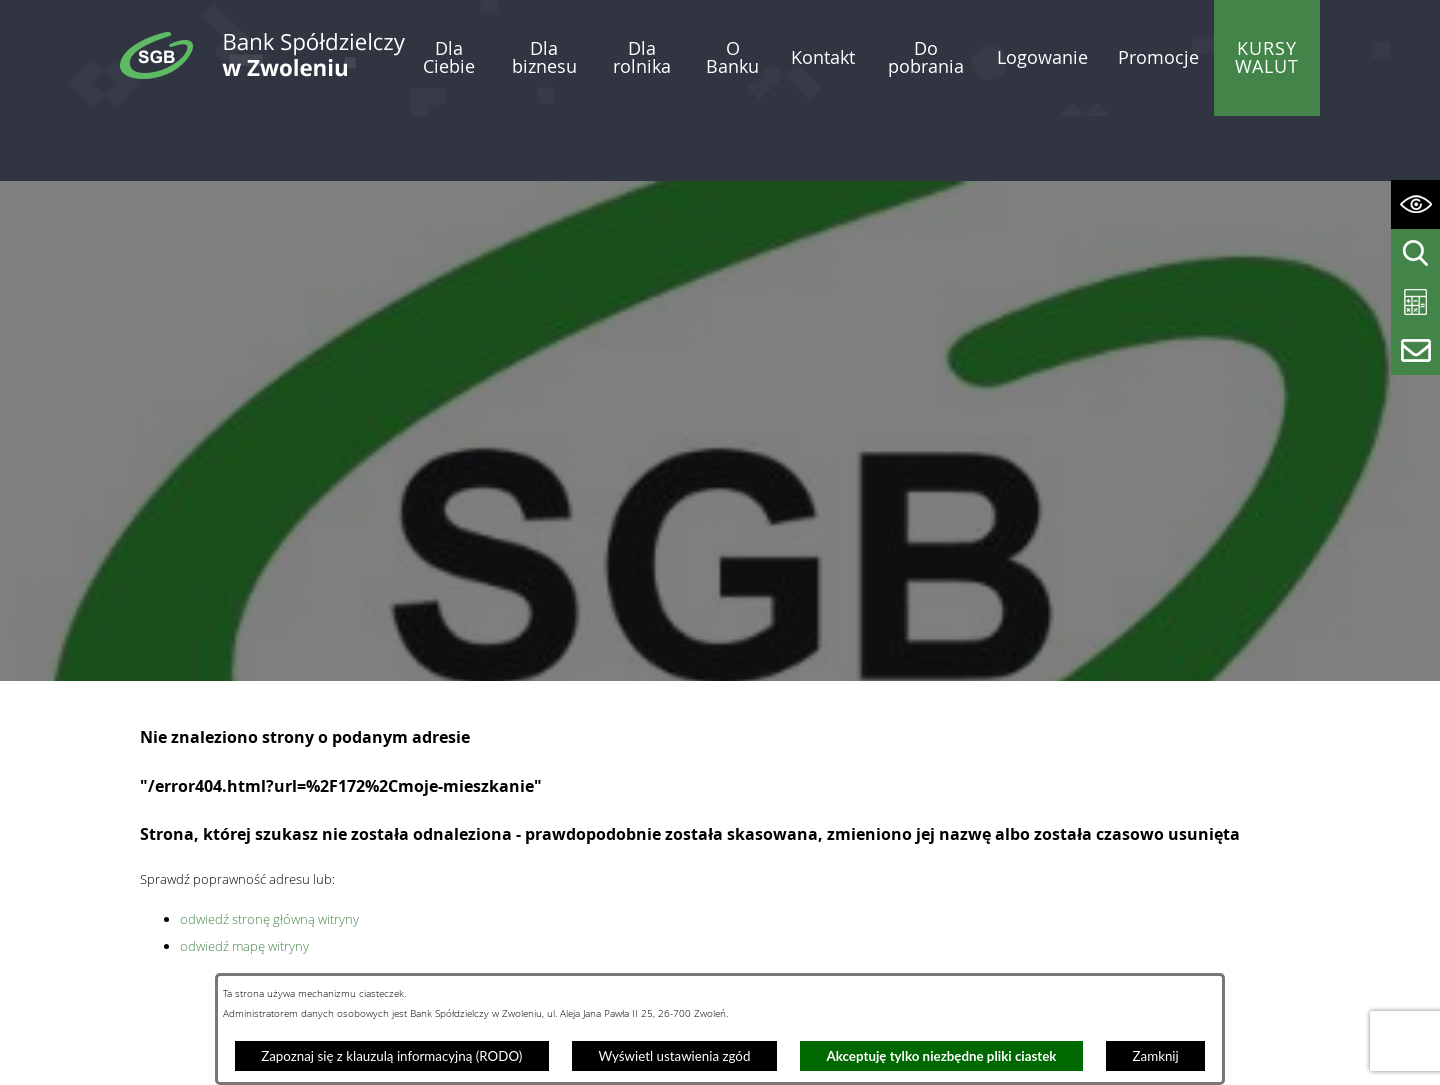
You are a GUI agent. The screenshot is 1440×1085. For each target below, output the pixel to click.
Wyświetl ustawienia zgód (674, 1056)
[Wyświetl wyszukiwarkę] (1415, 253)
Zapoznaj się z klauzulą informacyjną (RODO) (391, 1056)
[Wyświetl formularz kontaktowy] (1415, 350)
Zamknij (1156, 1056)
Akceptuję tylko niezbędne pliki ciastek (942, 1056)
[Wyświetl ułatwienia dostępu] (1415, 204)
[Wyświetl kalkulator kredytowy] (1415, 302)
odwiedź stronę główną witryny (269, 853)
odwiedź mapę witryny (244, 880)
